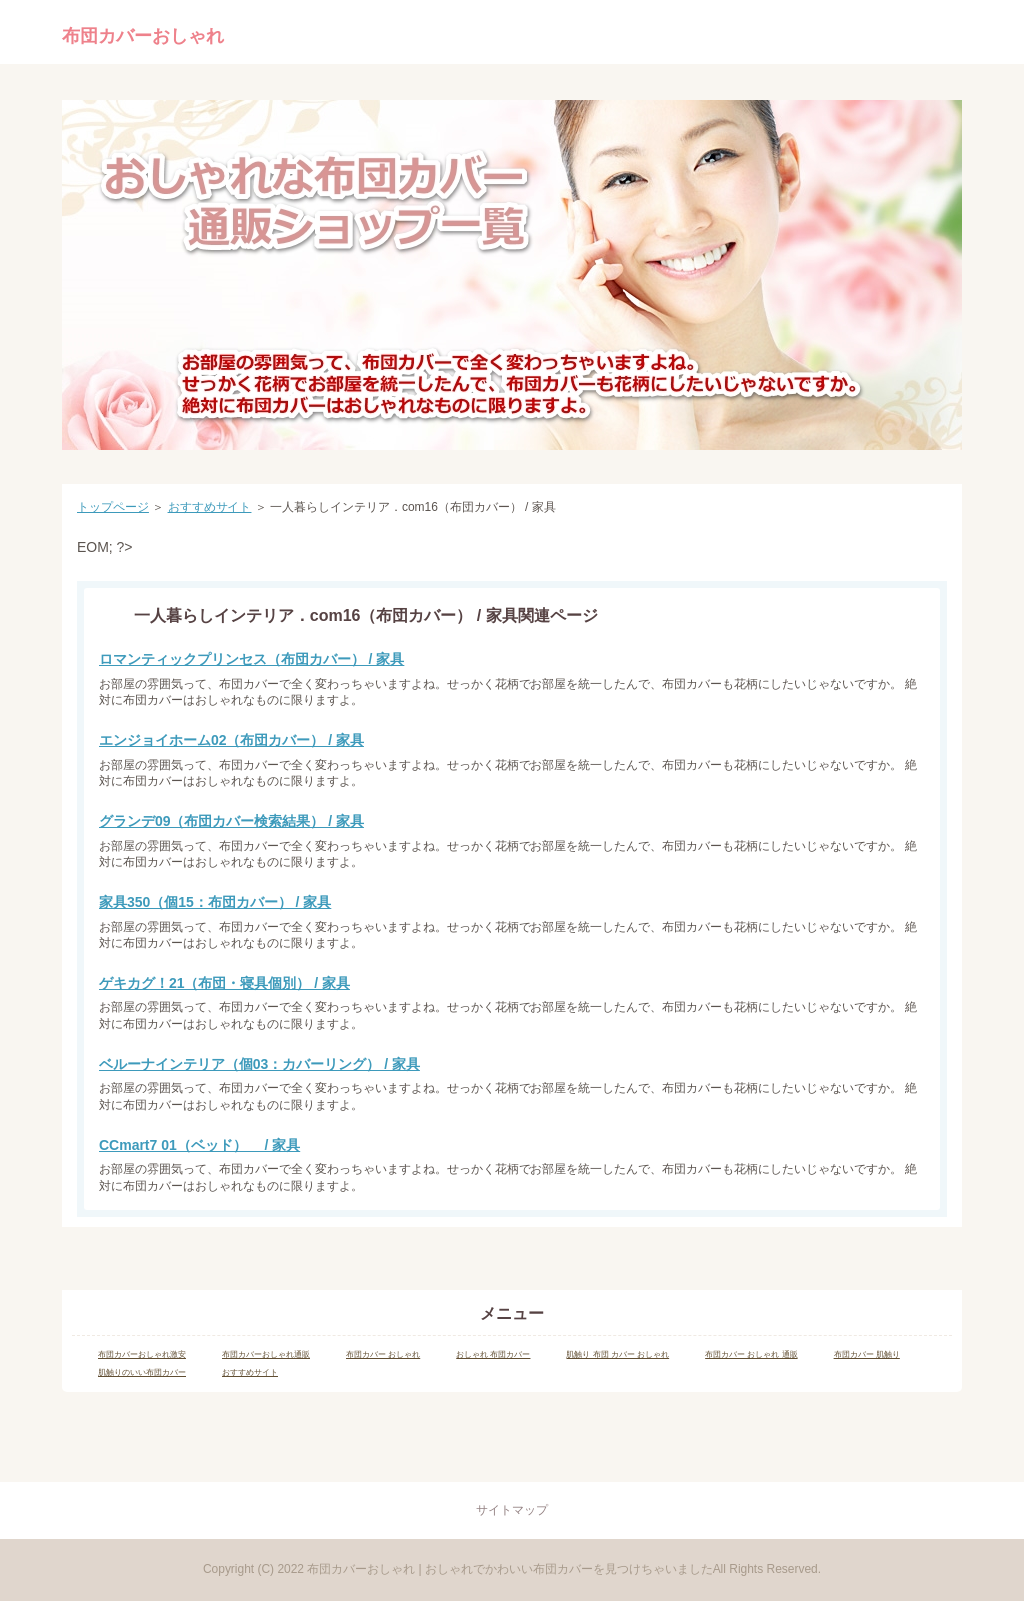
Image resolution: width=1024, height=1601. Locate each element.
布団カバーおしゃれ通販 (266, 1354)
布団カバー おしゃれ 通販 (751, 1354)
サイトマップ (512, 1510)
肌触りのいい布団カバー (142, 1372)
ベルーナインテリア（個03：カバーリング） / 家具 (259, 1064)
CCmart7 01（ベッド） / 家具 (199, 1145)
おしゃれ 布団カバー (493, 1354)
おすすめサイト (210, 507)
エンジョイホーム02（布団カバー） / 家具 (231, 740)
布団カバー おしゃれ (383, 1354)
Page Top (512, 1442)
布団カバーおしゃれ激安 (142, 1354)
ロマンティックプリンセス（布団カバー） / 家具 (251, 659)
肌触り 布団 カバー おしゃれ (617, 1354)
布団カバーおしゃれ (143, 36)
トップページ (113, 507)
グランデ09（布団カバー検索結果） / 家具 (231, 821)
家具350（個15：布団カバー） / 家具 (215, 902)
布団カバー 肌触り (867, 1354)
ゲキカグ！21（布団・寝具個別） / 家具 (224, 983)
